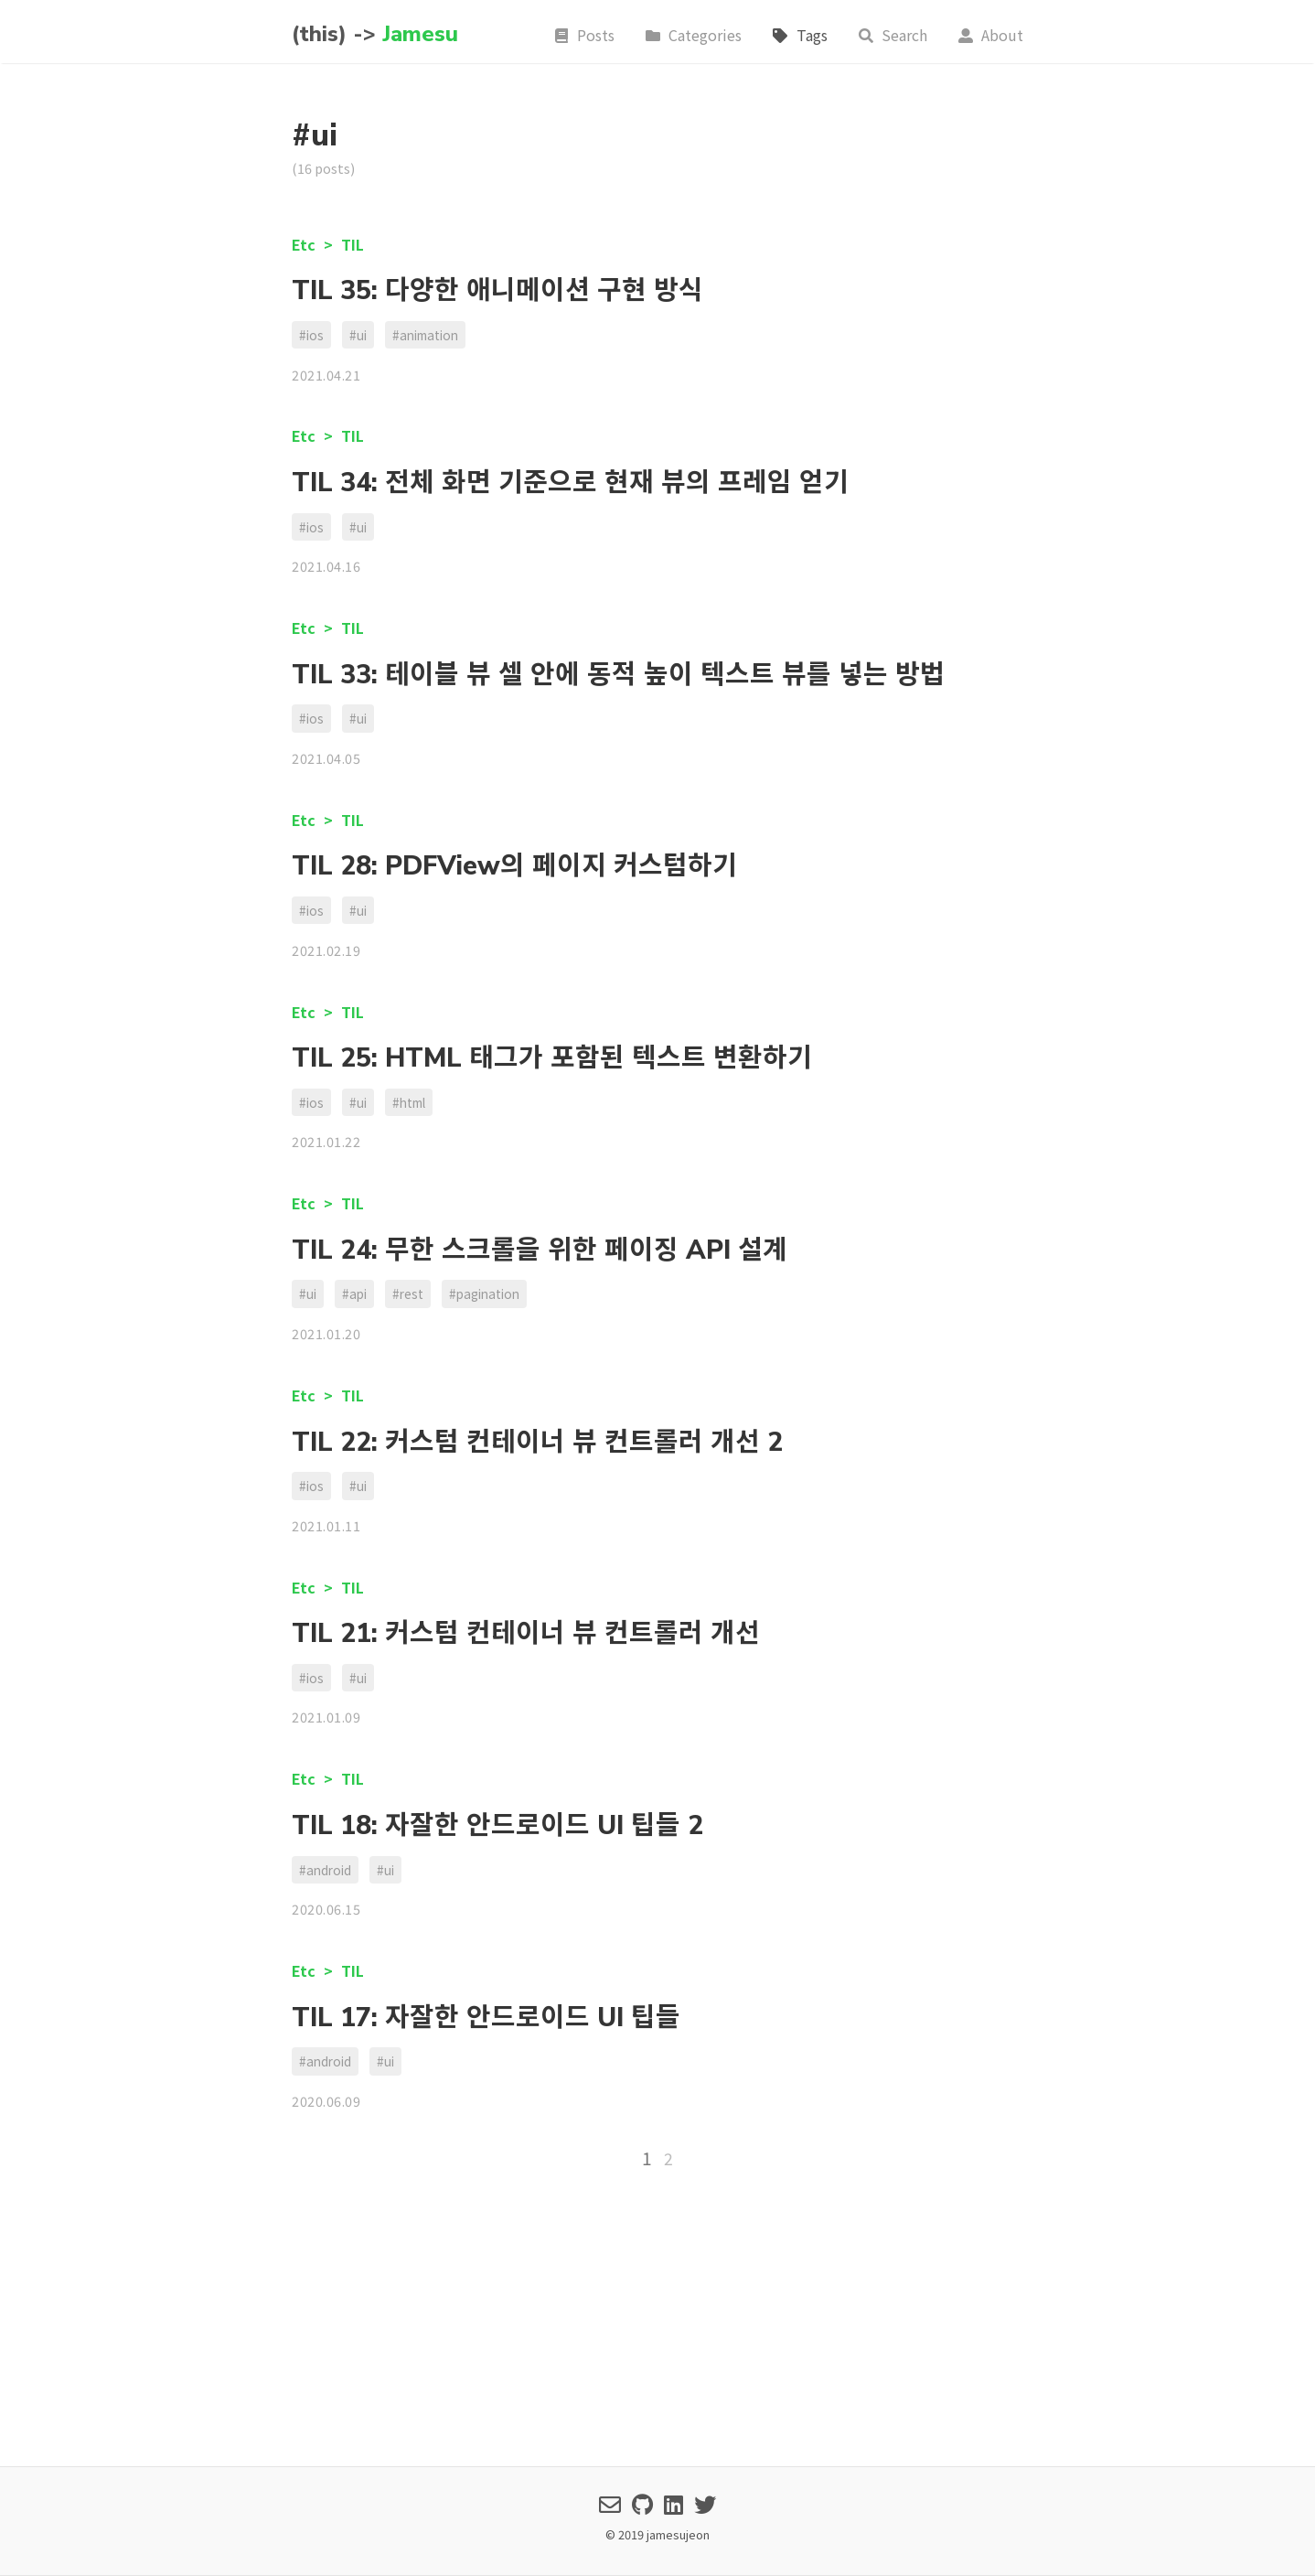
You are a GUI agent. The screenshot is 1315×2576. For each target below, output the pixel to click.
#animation (425, 335)
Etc (305, 244)
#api (354, 1293)
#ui (358, 335)
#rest (407, 1293)
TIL (352, 244)
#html (408, 1102)
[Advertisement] (657, 2316)
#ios (311, 335)
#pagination (484, 1293)
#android (325, 1870)
